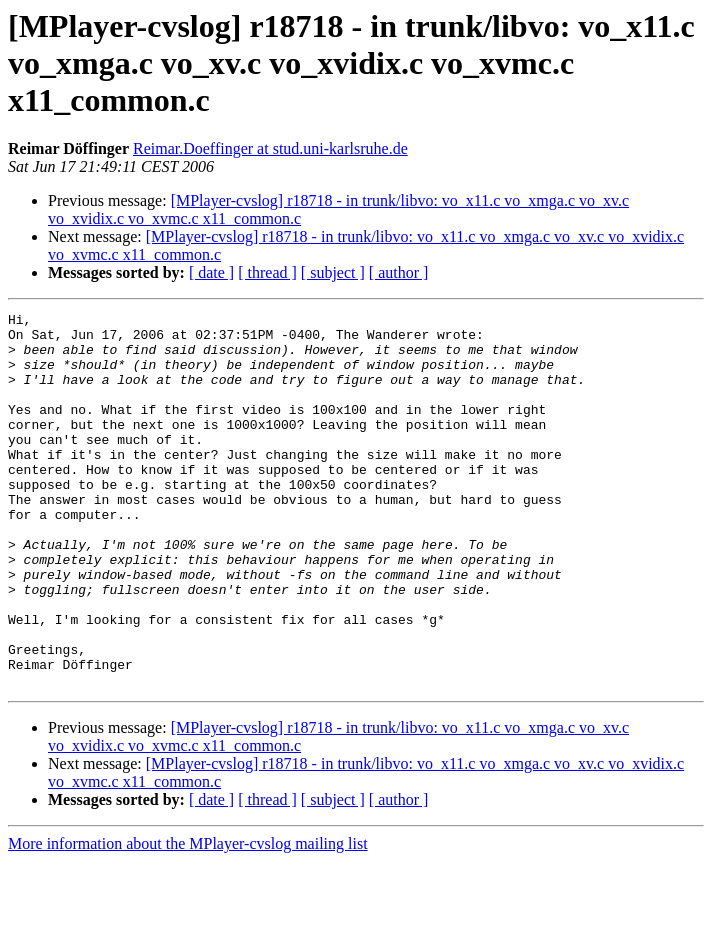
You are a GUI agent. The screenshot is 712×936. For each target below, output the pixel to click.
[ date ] (211, 272)
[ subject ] (333, 272)
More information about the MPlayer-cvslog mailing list (188, 918)
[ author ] (399, 272)
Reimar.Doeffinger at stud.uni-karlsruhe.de (270, 148)
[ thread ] (267, 272)
